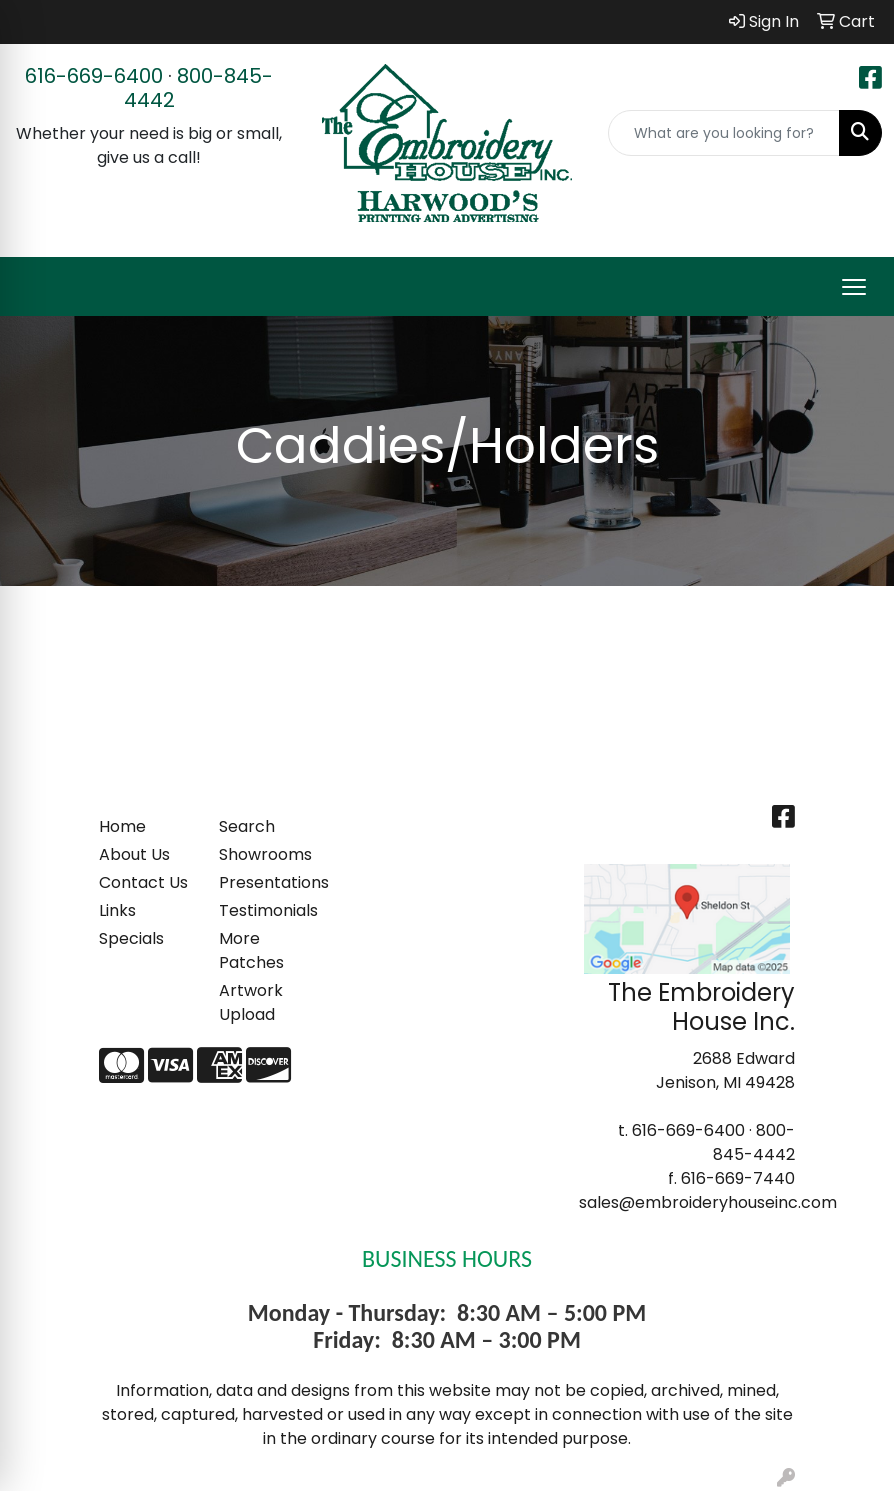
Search (247, 826)
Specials (131, 938)
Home (122, 826)
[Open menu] (854, 287)
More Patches (251, 950)
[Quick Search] (724, 133)
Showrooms (265, 854)
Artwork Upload (251, 1002)
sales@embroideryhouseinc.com (708, 1202)
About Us (134, 854)
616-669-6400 (94, 76)
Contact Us (143, 882)
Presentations (267, 882)
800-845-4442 (199, 88)
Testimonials (267, 910)
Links (117, 910)
